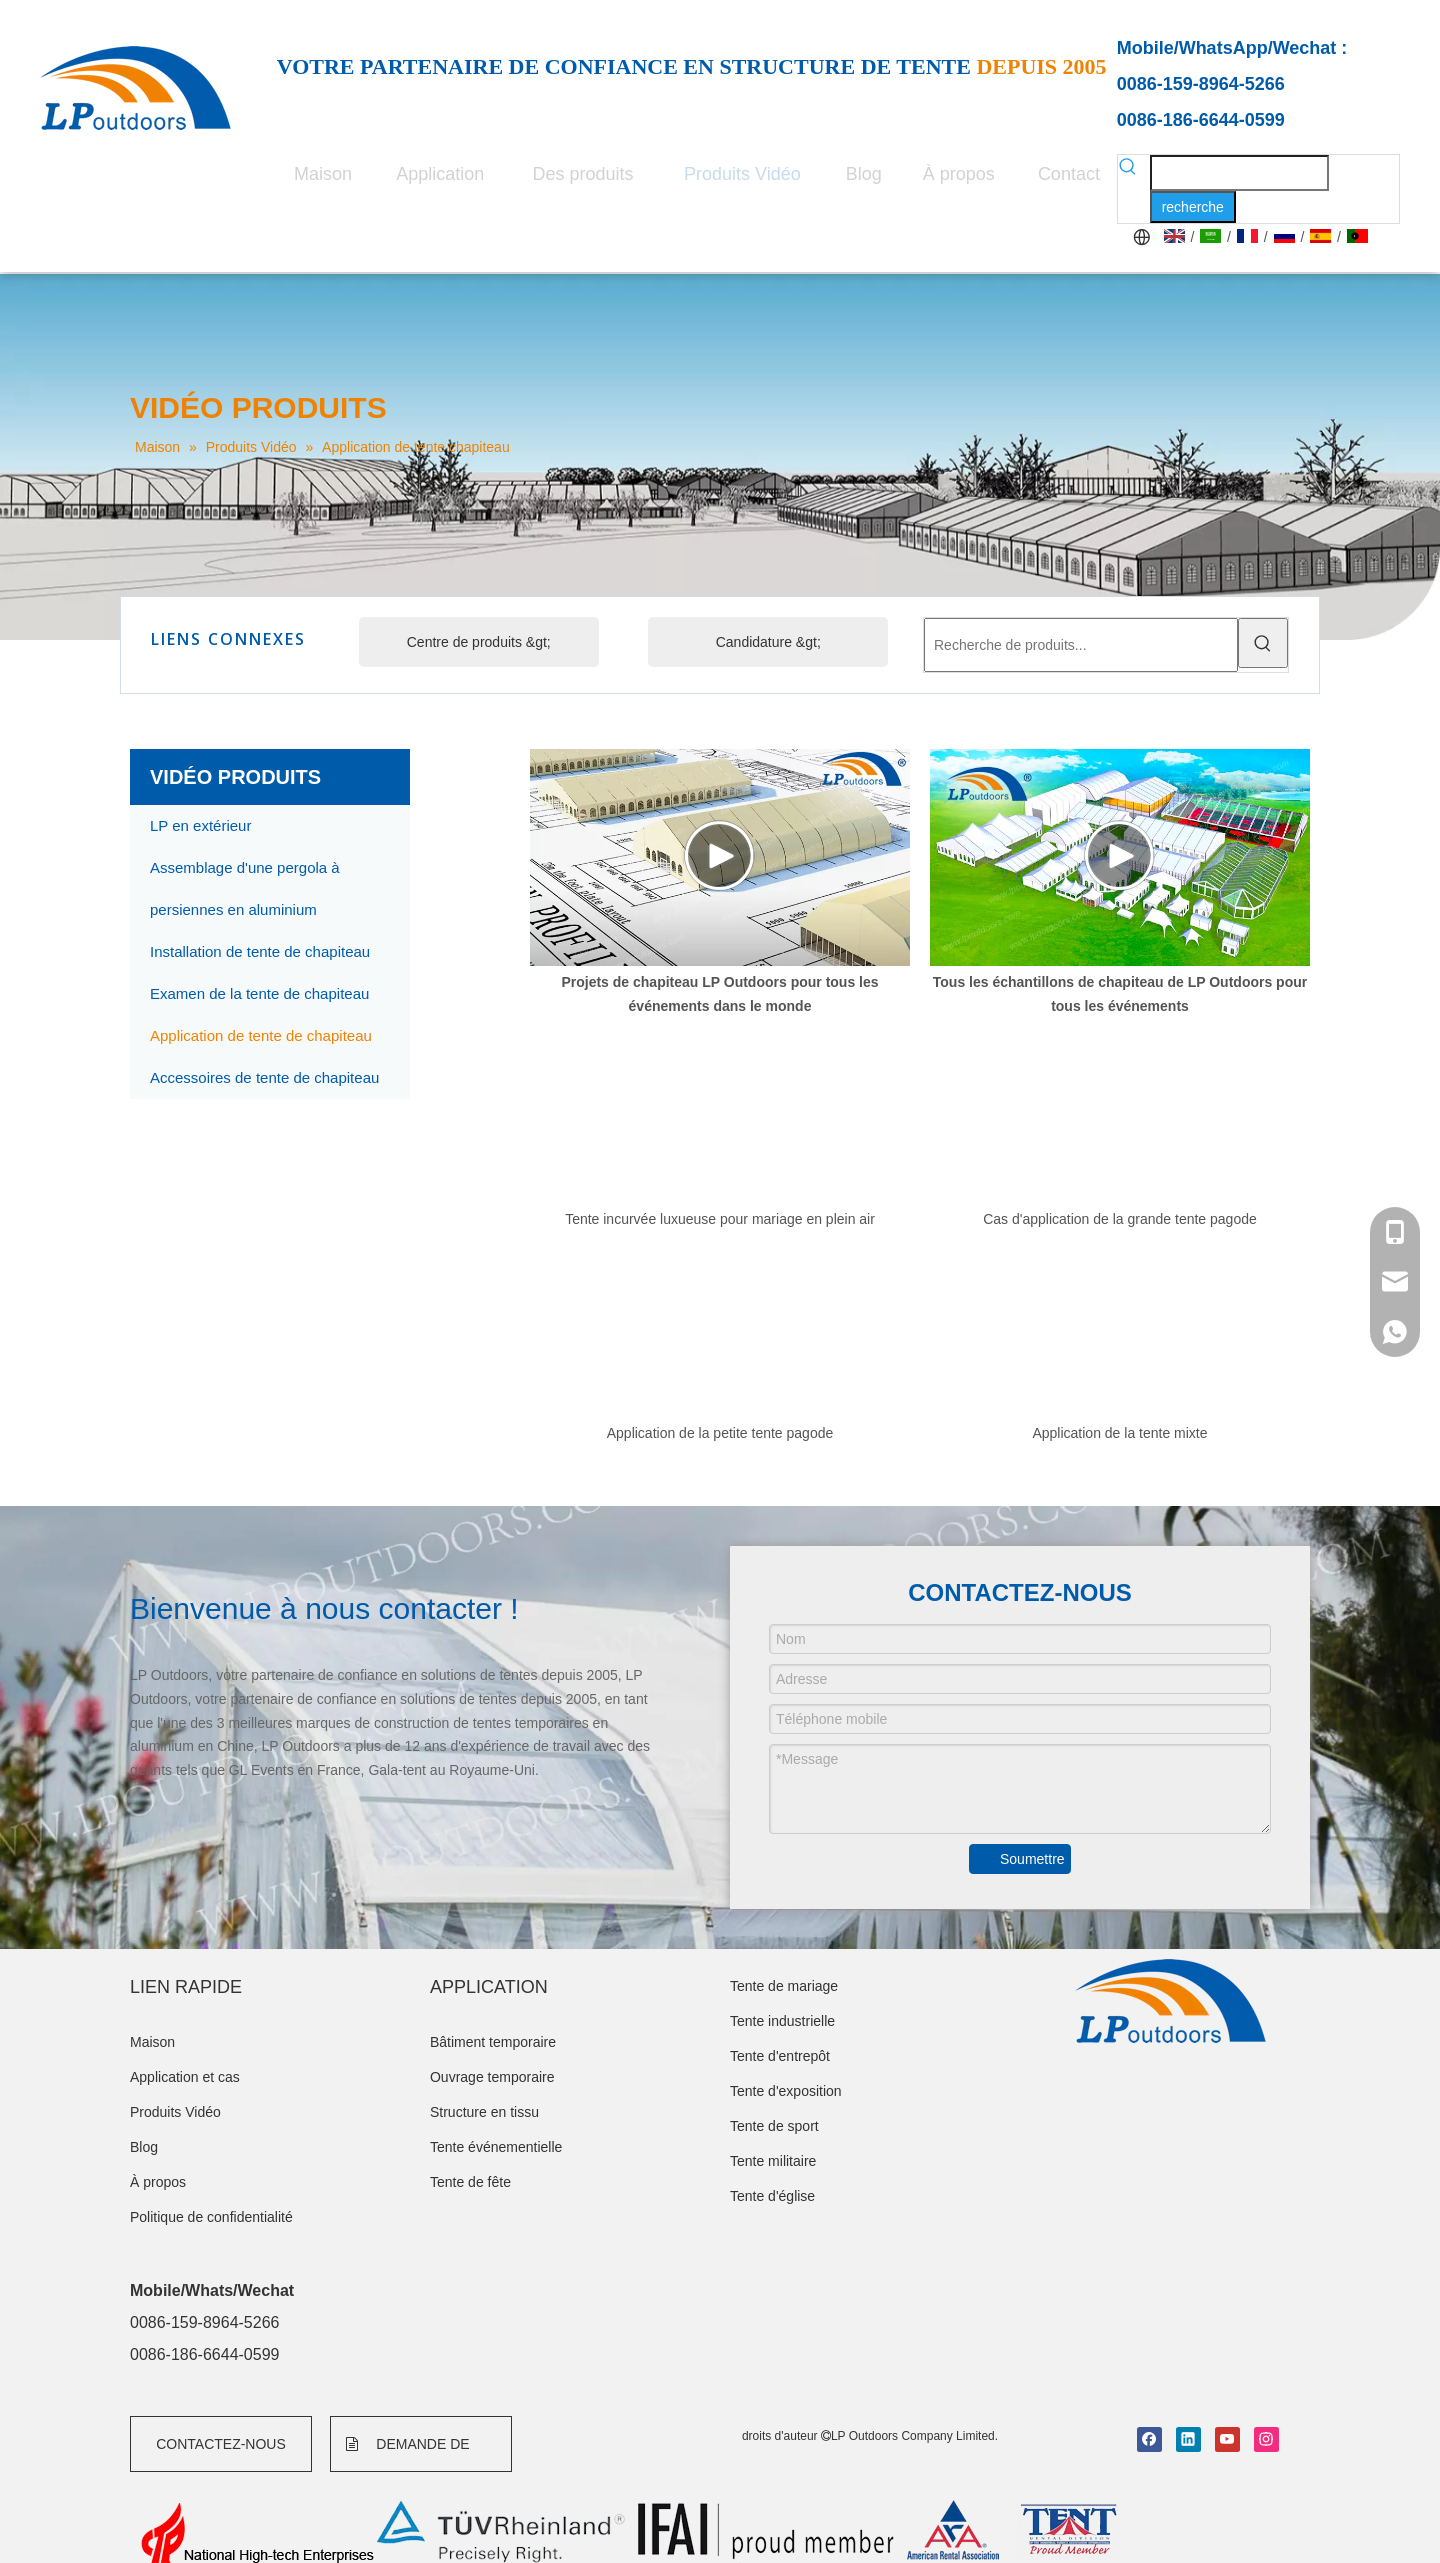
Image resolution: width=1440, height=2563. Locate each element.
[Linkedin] (1188, 2439)
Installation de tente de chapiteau (260, 951)
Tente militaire (773, 2161)
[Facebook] (1149, 2439)
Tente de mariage (784, 1986)
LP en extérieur (200, 825)
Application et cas (185, 2077)
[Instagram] (1266, 2439)
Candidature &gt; (768, 642)
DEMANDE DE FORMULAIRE (408, 2454)
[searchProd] (1239, 173)
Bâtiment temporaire (493, 2042)
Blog (144, 2147)
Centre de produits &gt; (479, 642)
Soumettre (1032, 1859)
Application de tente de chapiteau (261, 1035)
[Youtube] (1227, 2439)
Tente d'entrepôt (780, 2056)
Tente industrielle (782, 2021)
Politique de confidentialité (211, 2217)
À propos (158, 2182)
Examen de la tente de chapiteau (259, 993)
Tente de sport (774, 2126)
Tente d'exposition (786, 2091)
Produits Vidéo (175, 2112)
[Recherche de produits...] (1081, 645)
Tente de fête (470, 2182)
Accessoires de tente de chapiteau (264, 1077)
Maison (152, 2042)
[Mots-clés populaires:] (1193, 207)
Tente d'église (772, 2196)
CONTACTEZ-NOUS (221, 2444)
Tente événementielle (496, 2147)
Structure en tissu (484, 2112)
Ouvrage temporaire (492, 2077)
